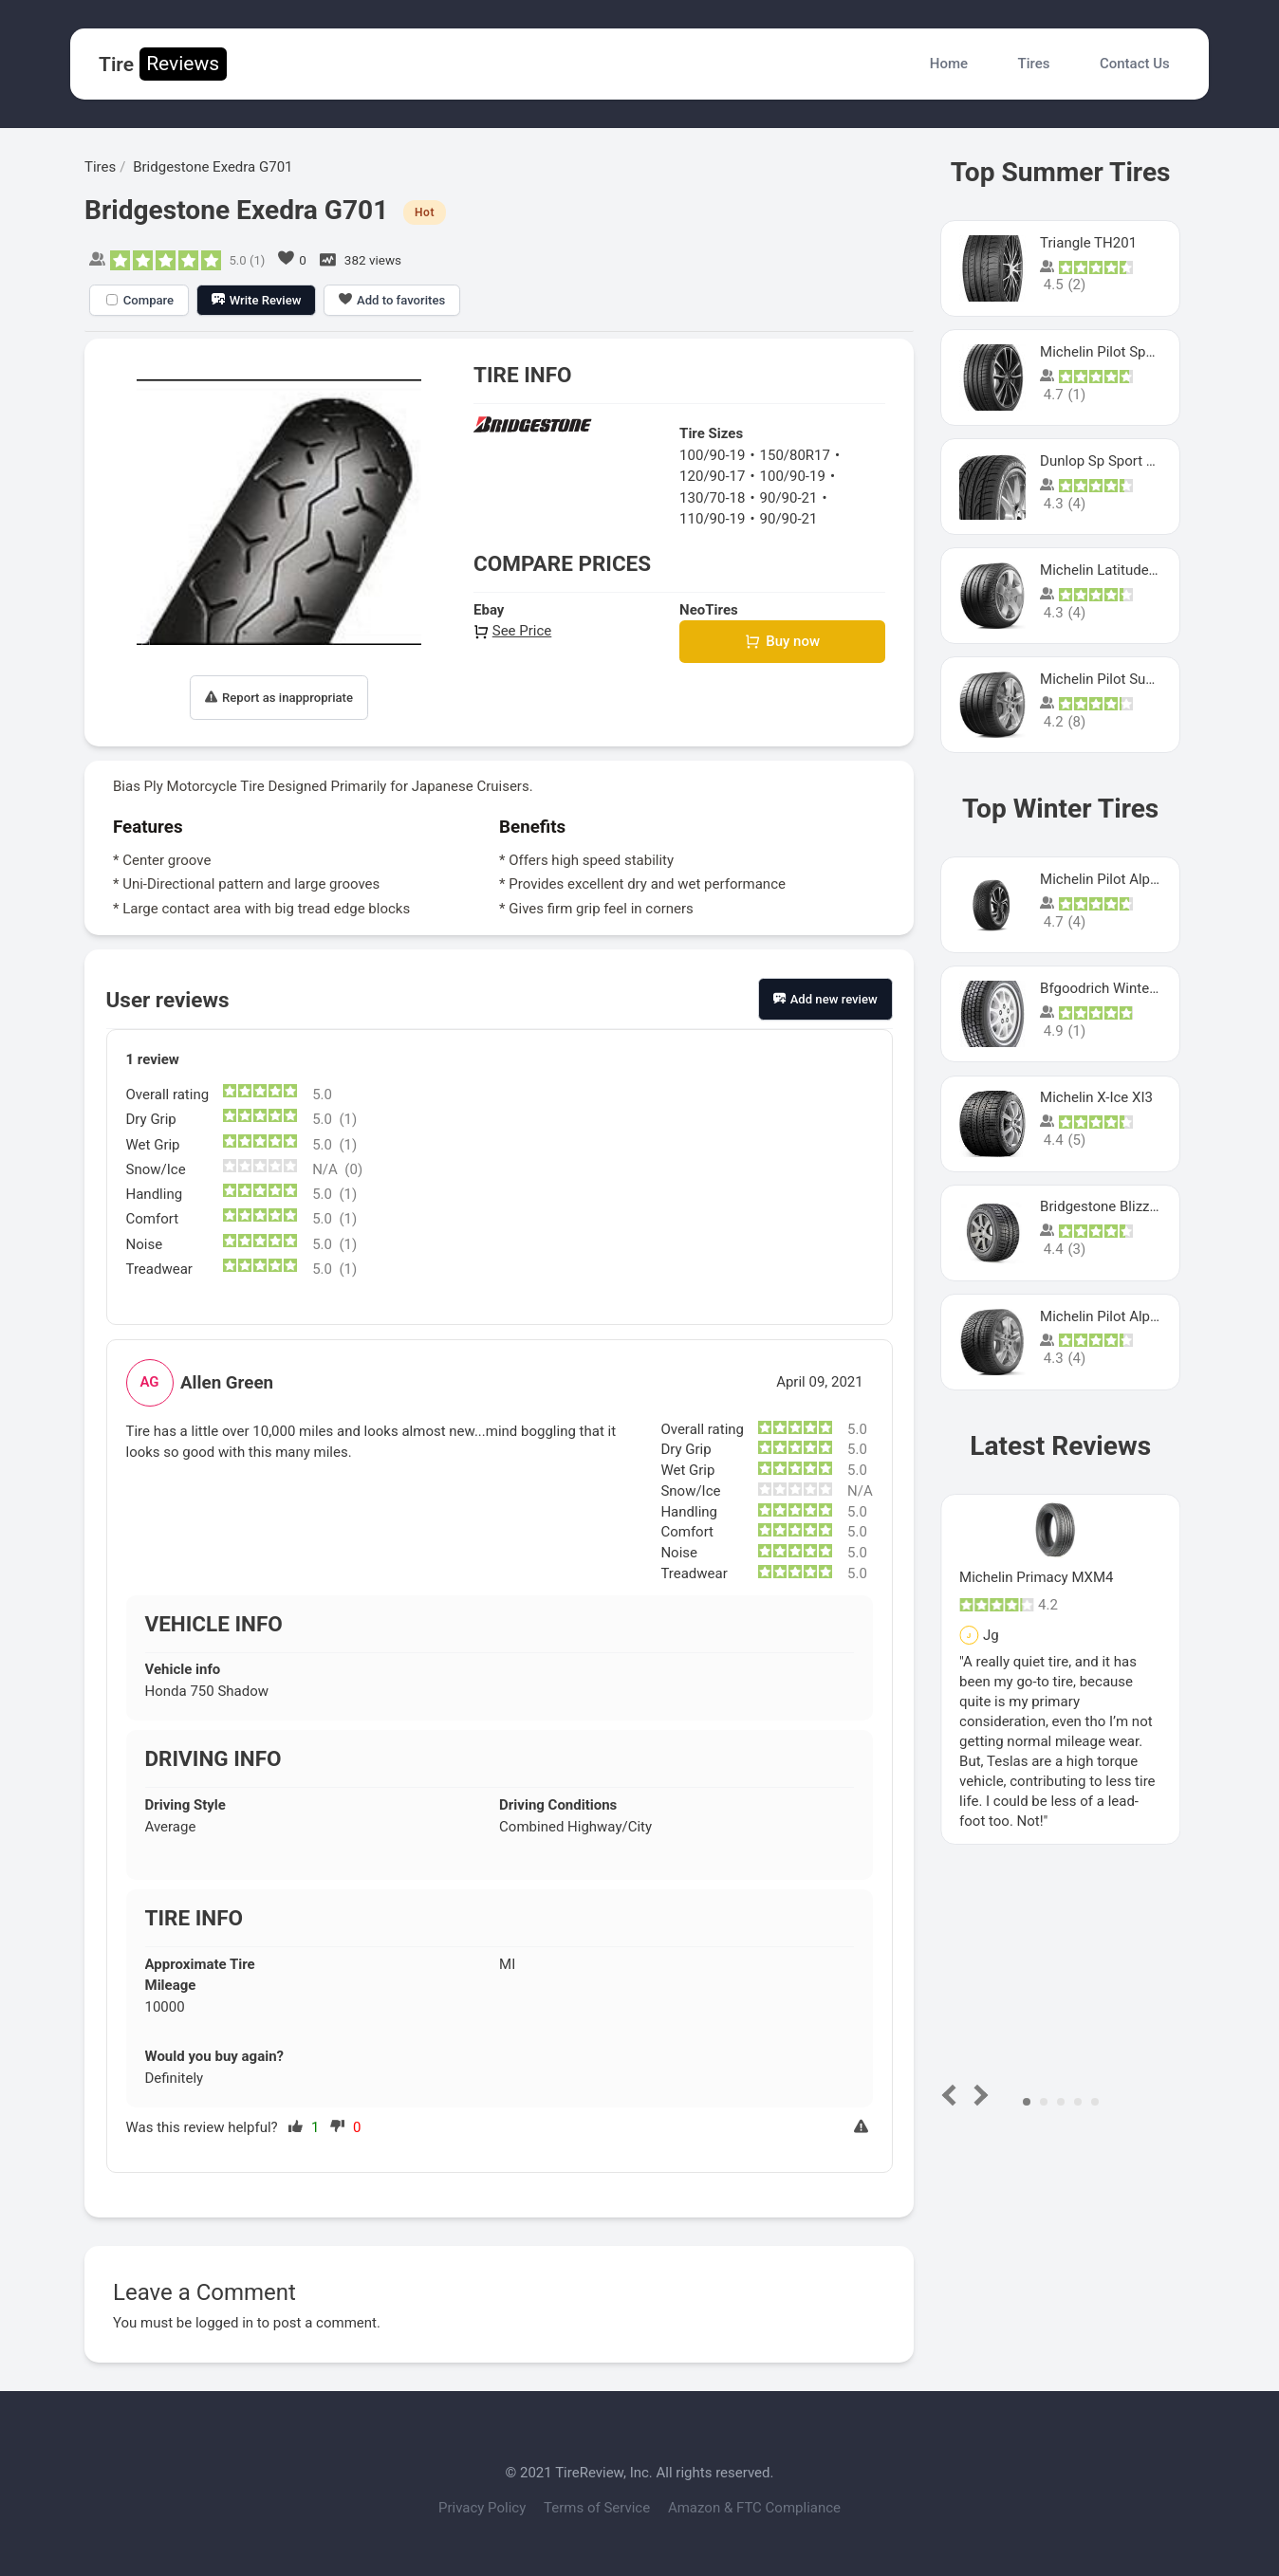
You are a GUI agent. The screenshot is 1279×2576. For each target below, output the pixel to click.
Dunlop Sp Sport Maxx (1110, 460)
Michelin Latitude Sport (1113, 570)
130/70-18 (712, 497)
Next (978, 2095)
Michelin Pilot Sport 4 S (1113, 351)
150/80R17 (795, 455)
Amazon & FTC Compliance (754, 2507)
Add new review (825, 999)
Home (949, 63)
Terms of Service (599, 2507)
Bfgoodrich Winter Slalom (1120, 988)
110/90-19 (712, 518)
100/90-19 (712, 455)
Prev (953, 2095)
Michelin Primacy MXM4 (1036, 1577)
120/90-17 (712, 476)
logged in (224, 2322)
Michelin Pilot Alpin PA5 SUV (1130, 879)
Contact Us (1135, 63)
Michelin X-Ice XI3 (1096, 1097)
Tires (1034, 63)
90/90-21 (789, 497)
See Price (512, 630)
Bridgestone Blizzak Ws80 (1122, 1206)
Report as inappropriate (279, 697)
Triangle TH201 (1088, 242)
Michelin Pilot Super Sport (1122, 679)
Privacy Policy (483, 2507)
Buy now (782, 642)
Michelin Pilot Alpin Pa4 (1115, 1316)
